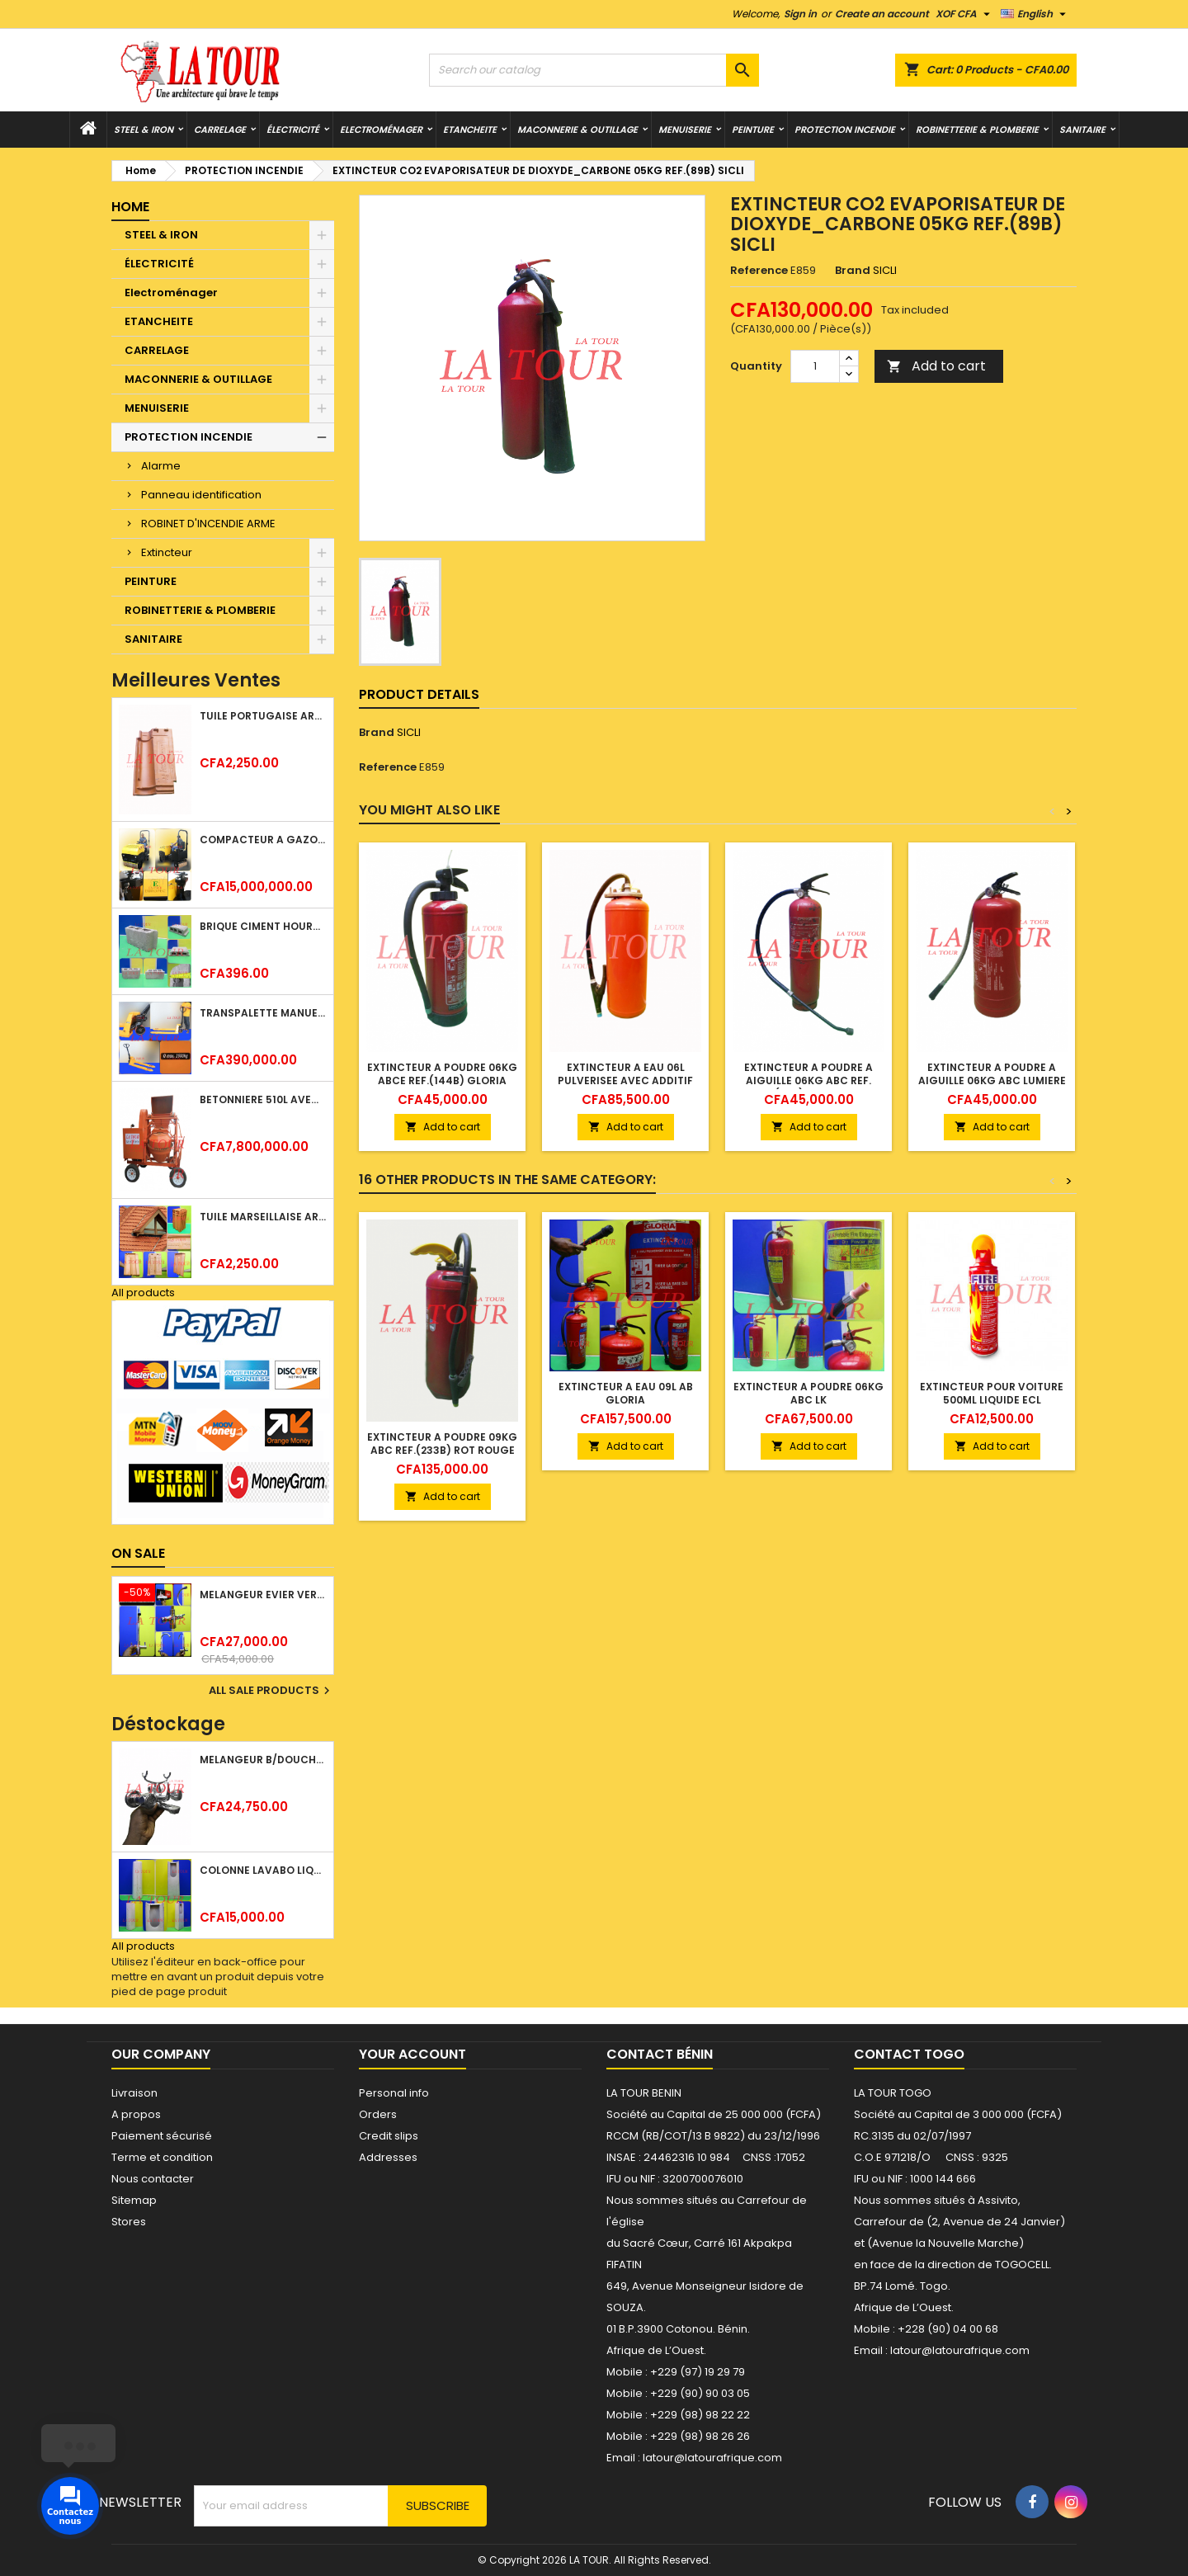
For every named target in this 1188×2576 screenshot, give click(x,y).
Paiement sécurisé (161, 2136)
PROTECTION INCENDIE (844, 129)
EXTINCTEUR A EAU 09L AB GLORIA (626, 1393)
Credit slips (388, 2136)
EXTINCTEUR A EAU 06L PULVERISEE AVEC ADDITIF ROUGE (625, 1080)
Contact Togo (909, 2054)
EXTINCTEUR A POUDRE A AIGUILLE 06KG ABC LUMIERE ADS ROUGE (992, 1080)
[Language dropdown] (1035, 14)
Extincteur (166, 552)
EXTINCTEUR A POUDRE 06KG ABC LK (808, 1393)
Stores (128, 2221)
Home (130, 206)
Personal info (394, 2093)
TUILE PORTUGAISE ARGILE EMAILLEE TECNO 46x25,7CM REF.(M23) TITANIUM (263, 716)
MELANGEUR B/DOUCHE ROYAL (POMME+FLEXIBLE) (263, 1759)
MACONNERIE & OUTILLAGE (577, 129)
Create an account (882, 14)
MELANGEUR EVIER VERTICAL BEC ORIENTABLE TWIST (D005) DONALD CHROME (263, 1594)
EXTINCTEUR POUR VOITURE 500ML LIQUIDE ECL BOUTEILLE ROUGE (991, 1400)
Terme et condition (162, 2157)
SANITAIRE (1082, 129)
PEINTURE (753, 129)
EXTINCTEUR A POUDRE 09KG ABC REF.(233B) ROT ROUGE (442, 1443)
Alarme (161, 466)
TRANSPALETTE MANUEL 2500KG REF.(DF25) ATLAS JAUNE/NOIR (263, 1013)
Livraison (134, 2093)
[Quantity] (815, 366)
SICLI (409, 732)
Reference (759, 270)
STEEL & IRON (143, 129)
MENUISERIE (684, 129)
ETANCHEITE (470, 129)
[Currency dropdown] (965, 14)
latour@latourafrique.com (960, 2350)
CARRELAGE (220, 129)
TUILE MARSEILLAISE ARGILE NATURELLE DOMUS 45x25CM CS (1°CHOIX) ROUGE (263, 1216)
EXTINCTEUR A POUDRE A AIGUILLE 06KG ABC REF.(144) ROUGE (808, 1080)
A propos (136, 2114)
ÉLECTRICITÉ (292, 129)
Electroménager (381, 129)
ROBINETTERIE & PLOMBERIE (977, 129)
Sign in (800, 14)
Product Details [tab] (419, 694)
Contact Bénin (659, 2054)
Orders (378, 2114)
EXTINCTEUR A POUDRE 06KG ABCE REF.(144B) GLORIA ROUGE (442, 1080)
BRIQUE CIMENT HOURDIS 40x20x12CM (263, 926)
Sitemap (134, 2200)
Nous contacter (152, 2179)
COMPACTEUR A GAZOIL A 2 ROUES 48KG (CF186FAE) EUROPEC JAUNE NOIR (263, 839)
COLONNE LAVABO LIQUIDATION (263, 1870)
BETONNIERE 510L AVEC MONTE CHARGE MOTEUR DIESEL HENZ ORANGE (263, 1099)
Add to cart (936, 365)
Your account (412, 2054)
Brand (852, 270)
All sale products (271, 1690)
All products (143, 1292)
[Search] (594, 70)
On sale (138, 1553)
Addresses (388, 2157)
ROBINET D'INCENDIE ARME (208, 523)
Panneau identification (201, 494)
